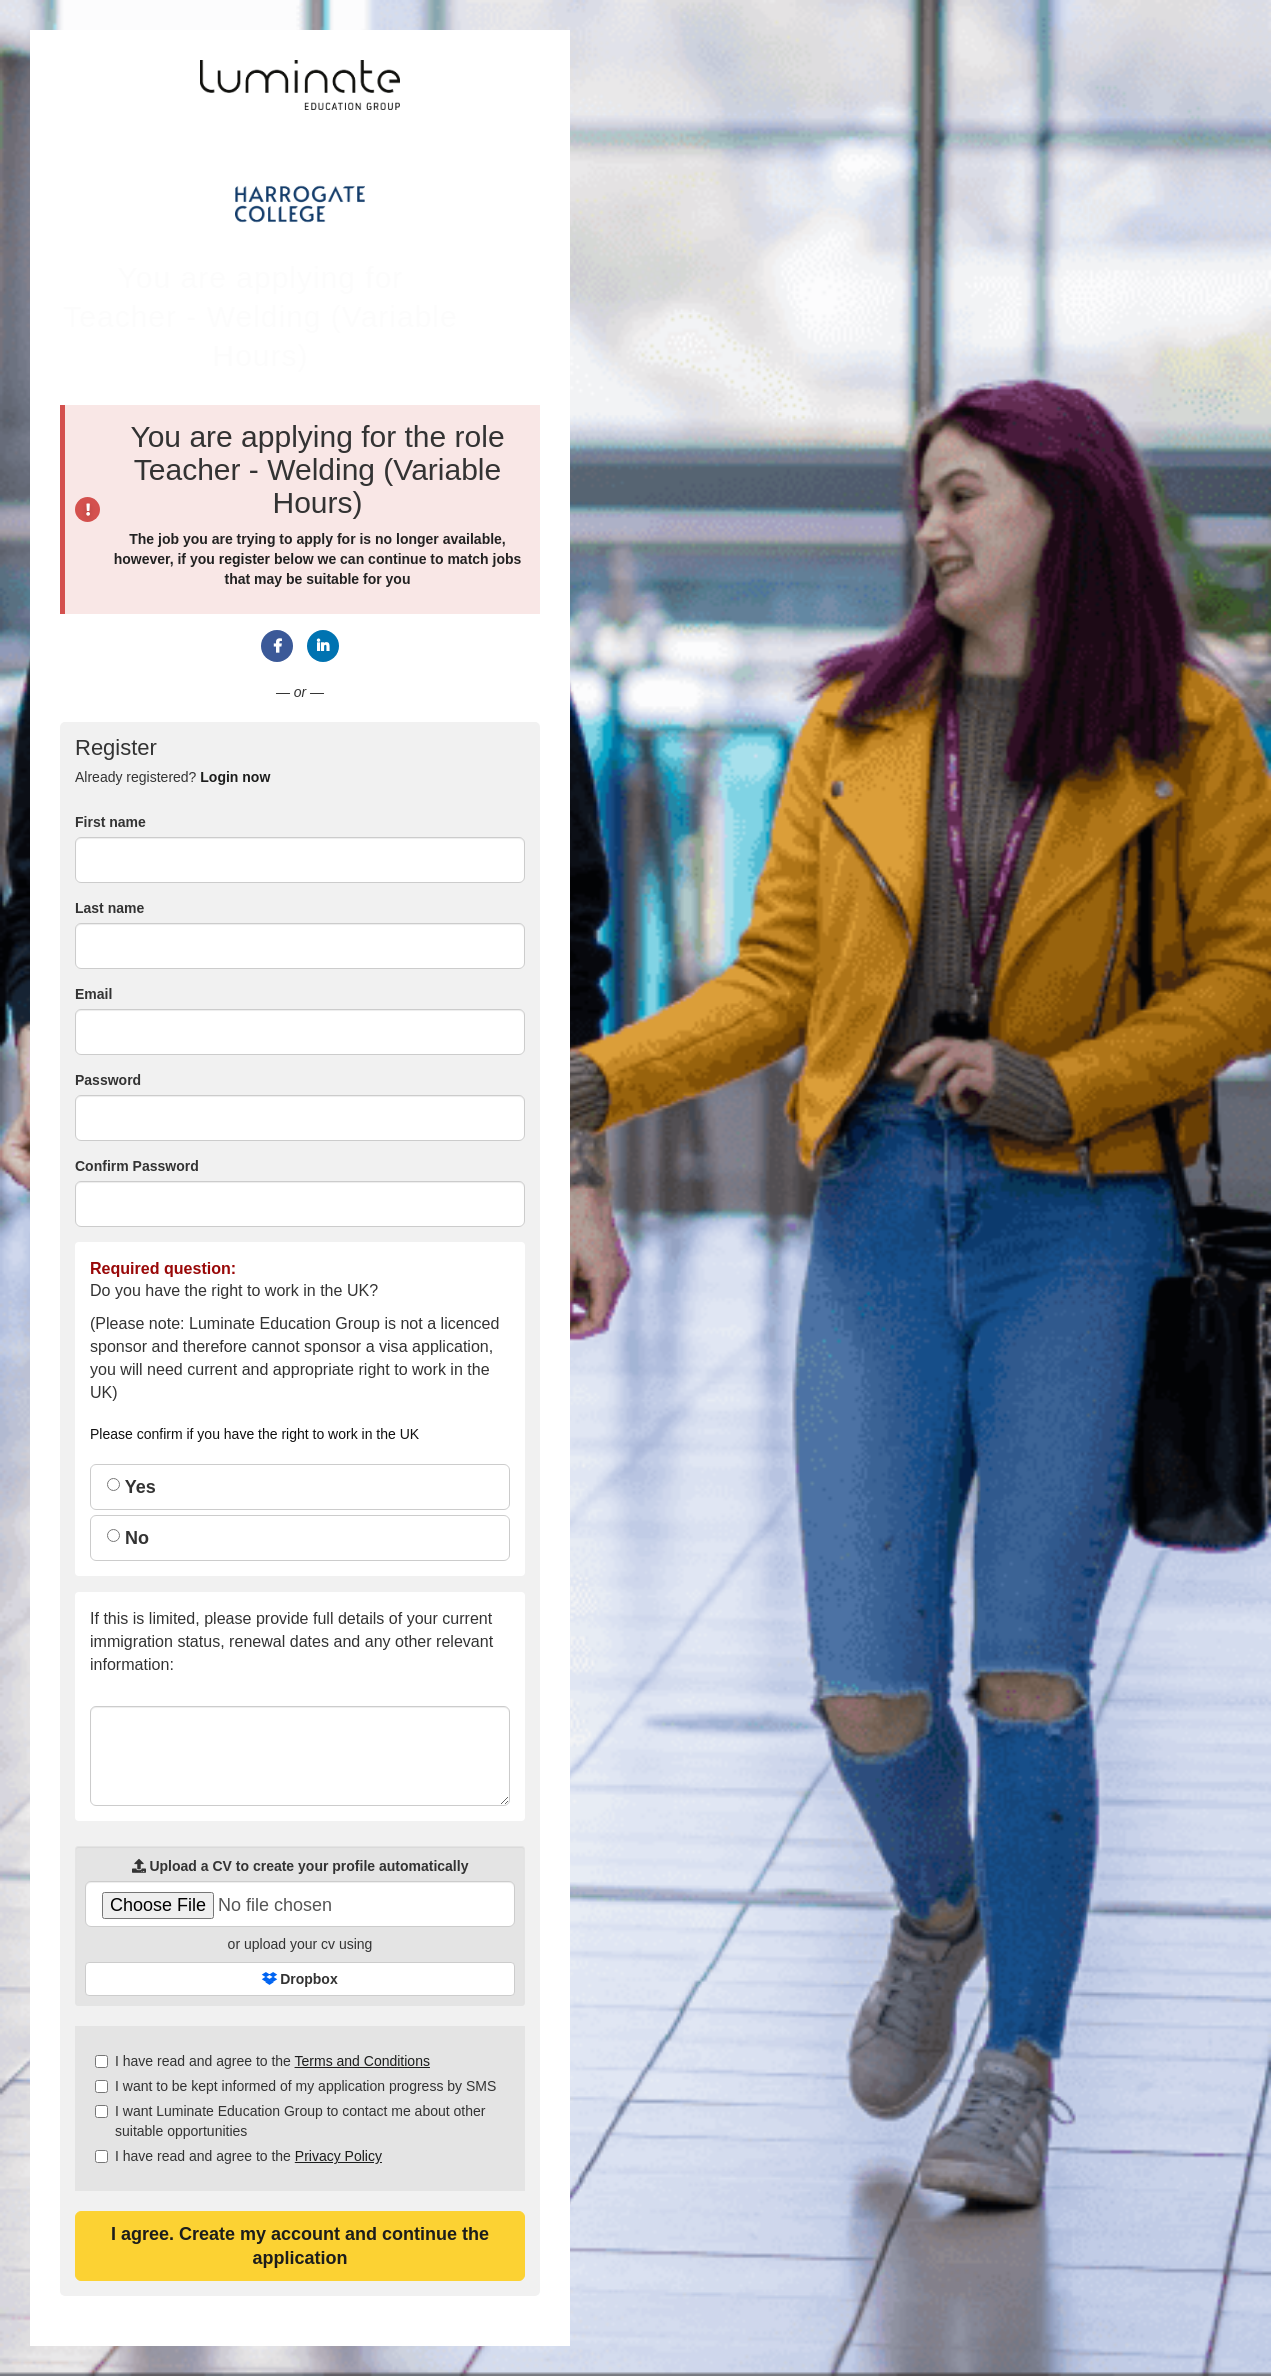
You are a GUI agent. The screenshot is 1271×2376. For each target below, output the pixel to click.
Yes (131, 1487)
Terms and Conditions (362, 2061)
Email (93, 994)
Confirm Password (137, 1166)
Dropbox (299, 1979)
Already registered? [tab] (172, 777)
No (128, 1538)
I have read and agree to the (262, 2061)
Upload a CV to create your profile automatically (300, 1866)
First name (110, 822)
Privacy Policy (338, 2156)
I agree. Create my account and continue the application (300, 2246)
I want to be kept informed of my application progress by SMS (295, 2086)
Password (108, 1080)
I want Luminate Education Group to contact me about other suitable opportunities (290, 2121)
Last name (109, 908)
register (244, 559)
